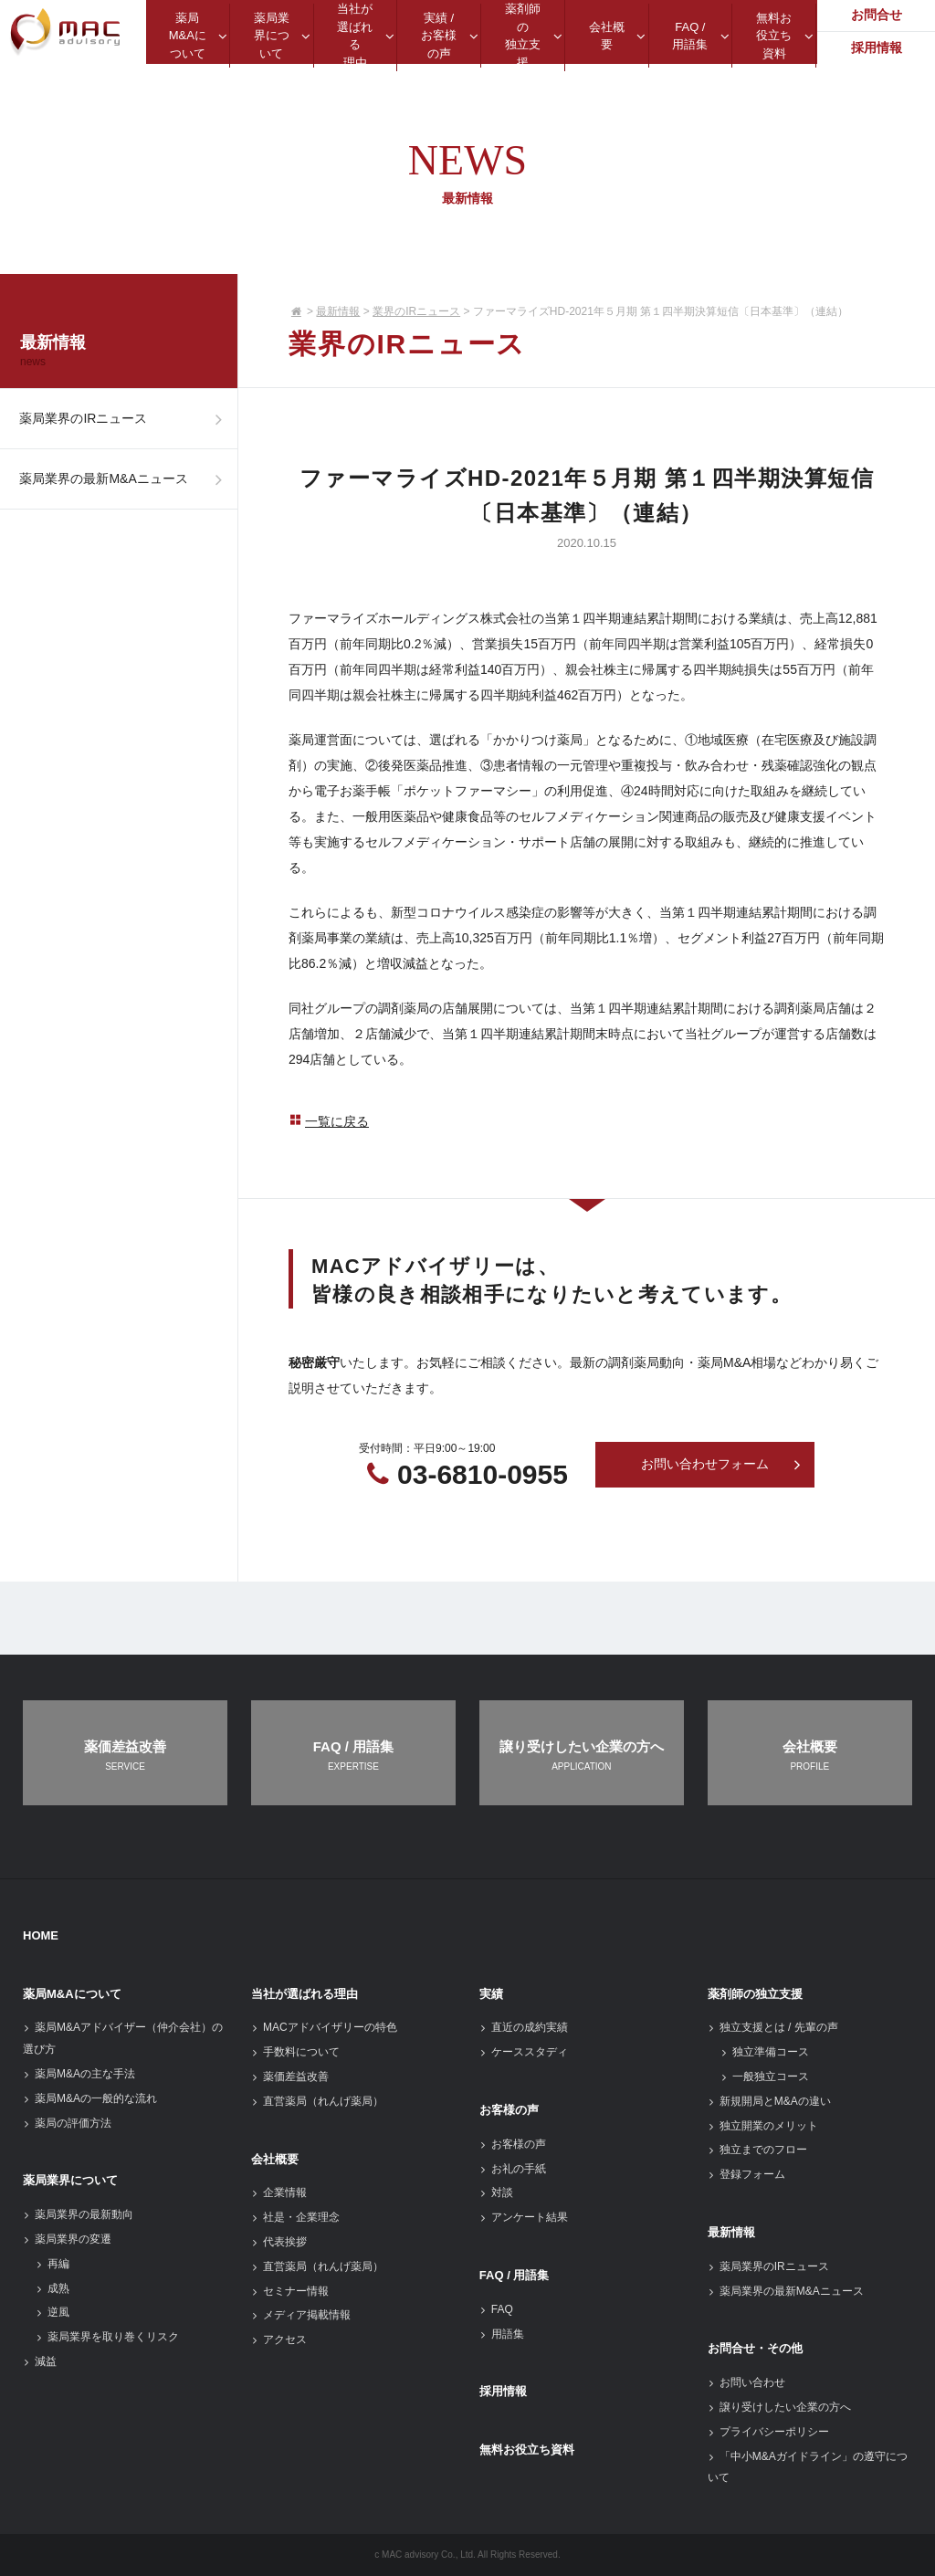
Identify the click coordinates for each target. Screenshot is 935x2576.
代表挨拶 (279, 2241)
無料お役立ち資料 (526, 2449)
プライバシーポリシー (768, 2431)
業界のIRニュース (416, 311)
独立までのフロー (757, 2149)
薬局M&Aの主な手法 (79, 2073)
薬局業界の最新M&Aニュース (125, 486)
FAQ (496, 2309)
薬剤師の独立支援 (755, 1994)
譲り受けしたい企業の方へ (779, 2407)
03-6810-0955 (482, 1474)
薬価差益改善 (290, 2076)
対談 (496, 2192)
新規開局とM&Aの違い (769, 2101)
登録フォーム (746, 2174)
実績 (491, 1994)
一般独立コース (764, 2076)
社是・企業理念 (295, 2217)
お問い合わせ (746, 2382)
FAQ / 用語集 (514, 2275)
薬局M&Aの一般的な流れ (90, 2098)
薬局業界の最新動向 (78, 2214)
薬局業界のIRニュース (125, 421)
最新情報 (338, 311)
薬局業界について (70, 2180)
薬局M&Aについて (72, 1994)
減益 (40, 2361)
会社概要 (275, 2159)
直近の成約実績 (523, 2027)
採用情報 (503, 2391)
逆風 (52, 2312)
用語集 (501, 2334)
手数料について (295, 2051)
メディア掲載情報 (301, 2314)
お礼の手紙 (512, 2168)
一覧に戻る (329, 1121)
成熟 (52, 2288)
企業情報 (279, 2192)
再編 (52, 2263)
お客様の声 (509, 2110)
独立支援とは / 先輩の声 (773, 2027)
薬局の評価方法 (67, 2123)
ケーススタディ (523, 2051)
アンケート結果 (523, 2217)
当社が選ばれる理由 (304, 1994)
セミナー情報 (290, 2291)
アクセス (279, 2339)
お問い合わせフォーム (721, 1464)
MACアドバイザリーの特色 (324, 2027)
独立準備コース (764, 2051)
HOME (40, 1935)
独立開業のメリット (763, 2125)
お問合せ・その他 (755, 2348)
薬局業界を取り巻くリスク (107, 2336)
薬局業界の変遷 (67, 2239)
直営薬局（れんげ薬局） (317, 2101)
